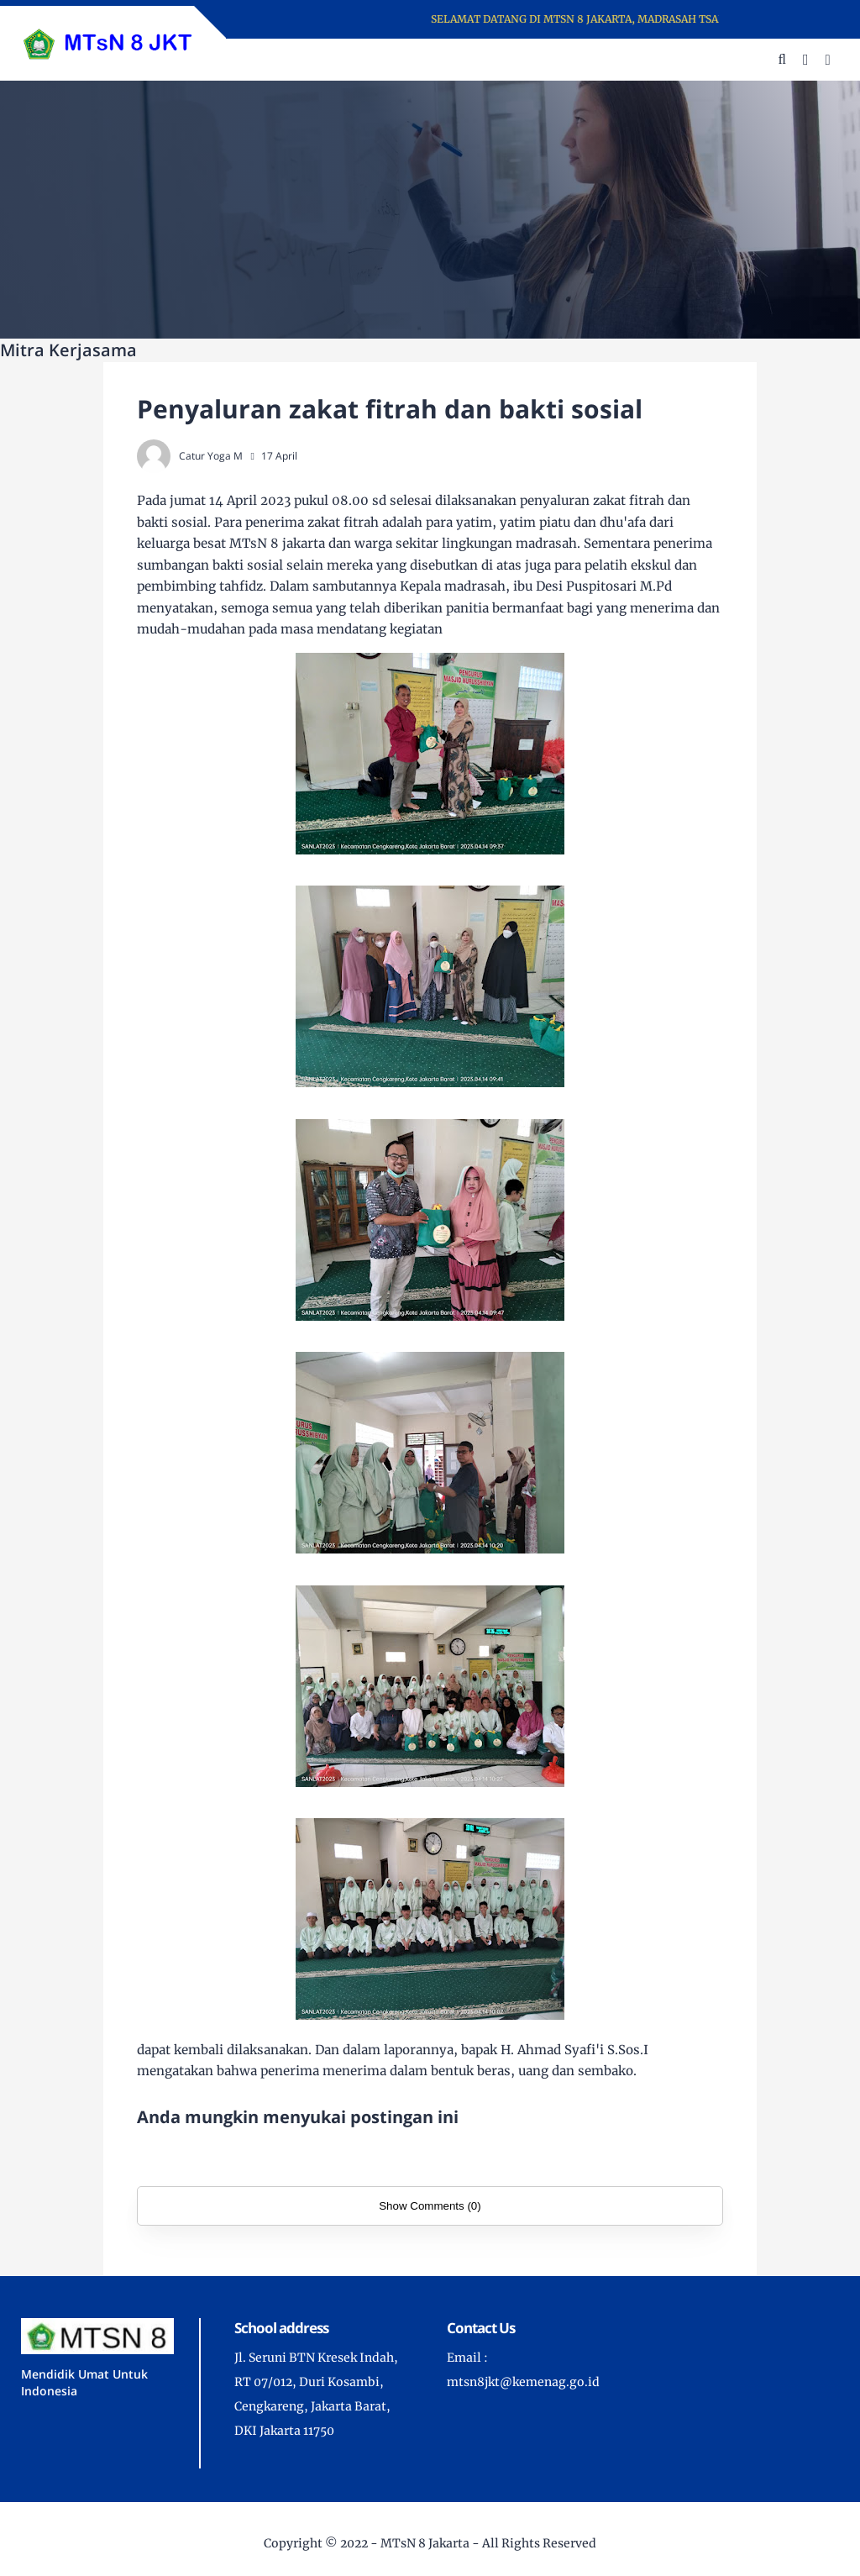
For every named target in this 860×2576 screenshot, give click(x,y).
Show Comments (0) (429, 2206)
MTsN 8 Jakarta (424, 2543)
